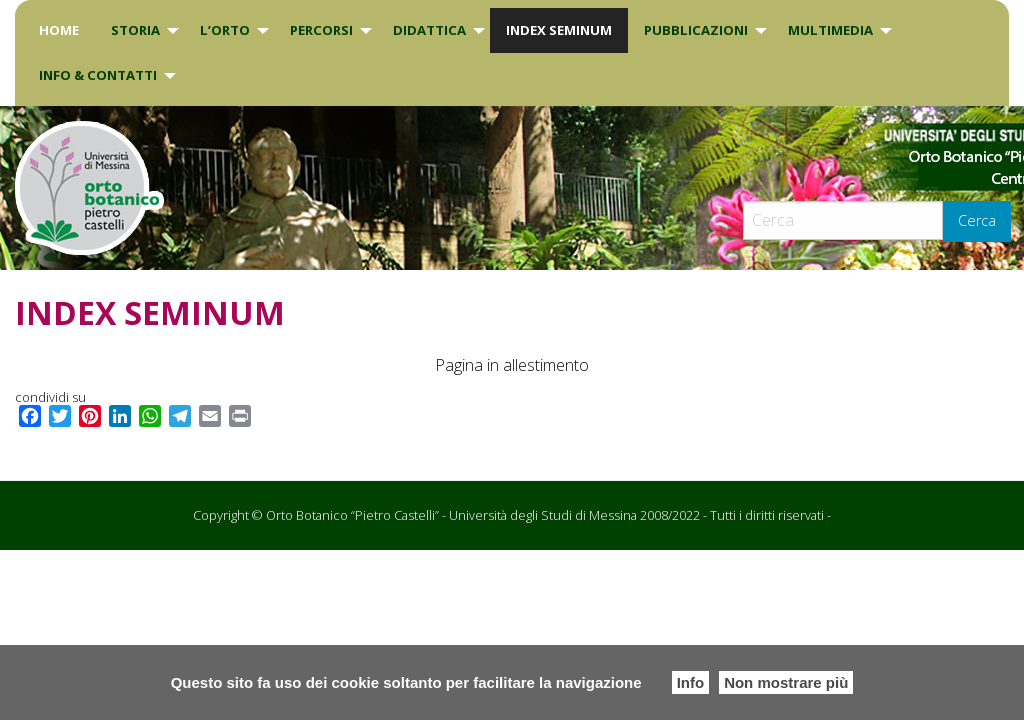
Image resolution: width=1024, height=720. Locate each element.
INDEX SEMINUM (559, 30)
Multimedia (830, 30)
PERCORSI (321, 30)
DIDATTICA (429, 30)
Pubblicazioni (696, 30)
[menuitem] (59, 30)
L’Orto (225, 30)
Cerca (977, 220)
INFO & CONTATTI (98, 75)
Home (59, 30)
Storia (135, 30)
